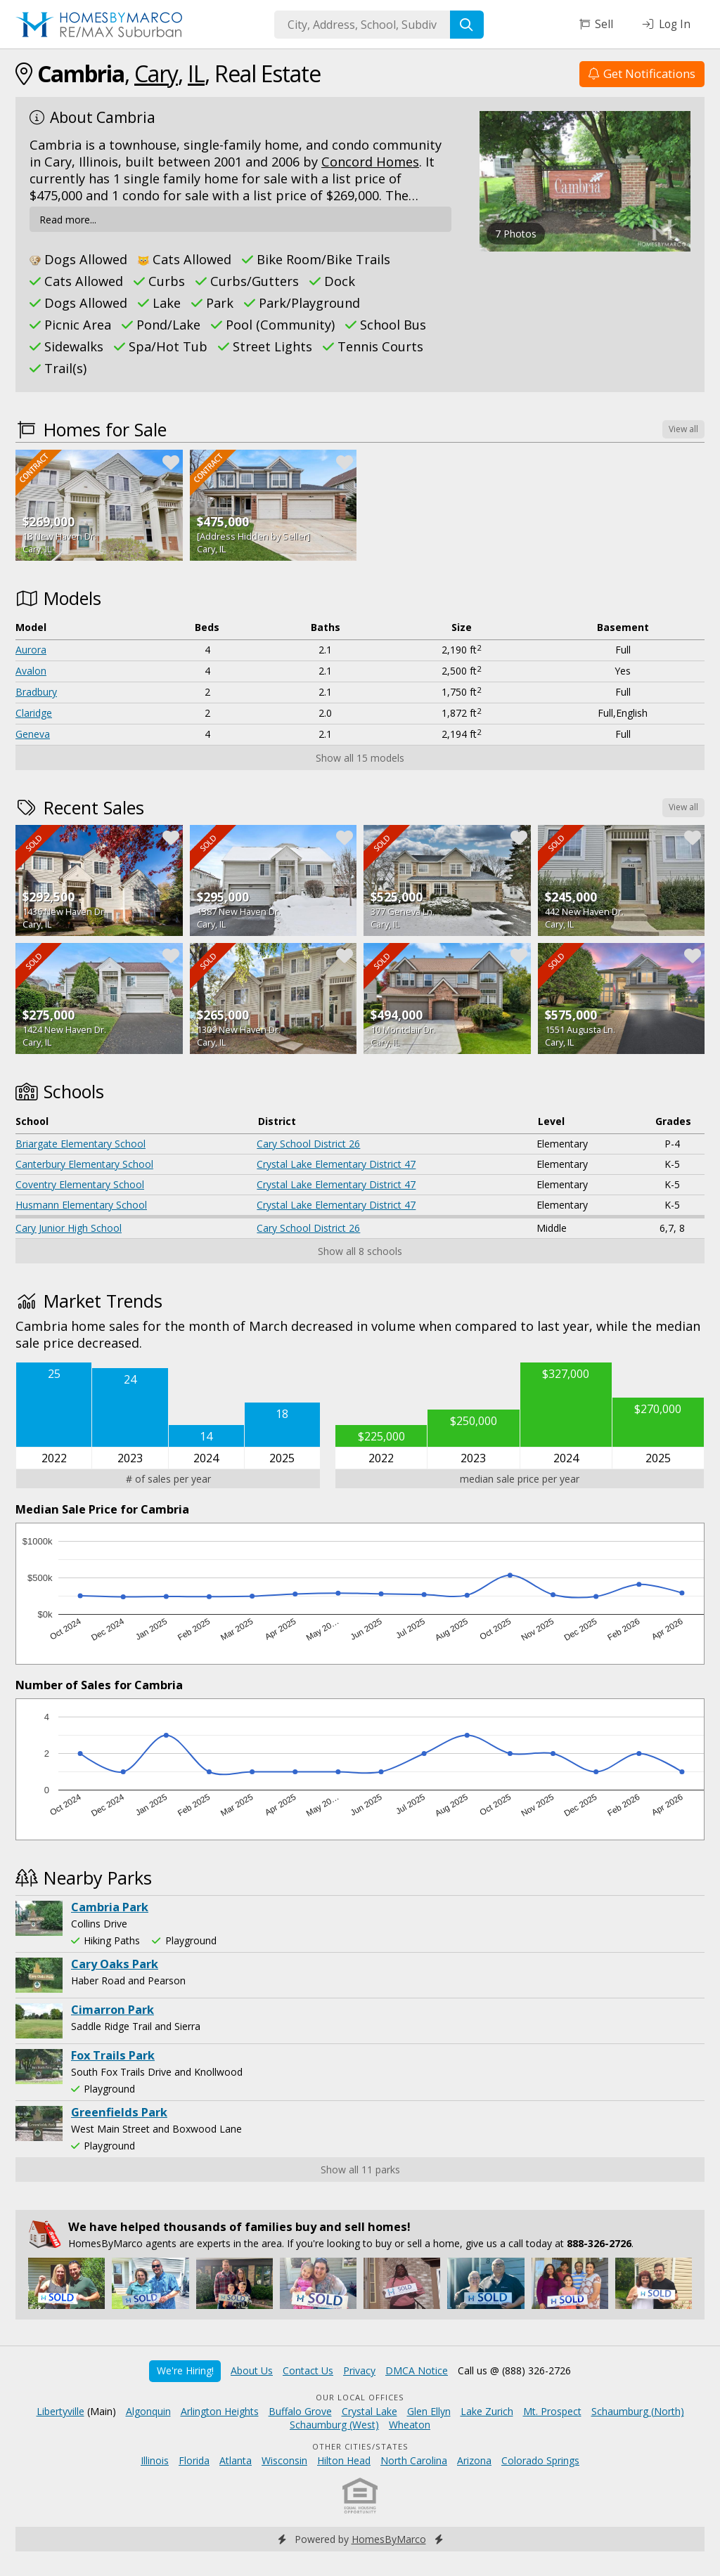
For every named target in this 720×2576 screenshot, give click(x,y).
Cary (156, 73)
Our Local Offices (360, 2397)
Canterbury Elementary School (84, 1164)
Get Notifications (642, 73)
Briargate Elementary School (80, 1143)
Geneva (32, 734)
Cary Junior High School (68, 1228)
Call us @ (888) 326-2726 (514, 2370)
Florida (194, 2460)
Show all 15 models (360, 758)
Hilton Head (344, 2460)
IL (196, 73)
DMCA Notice (416, 2370)
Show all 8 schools (360, 1251)
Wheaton (409, 2424)
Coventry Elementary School (79, 1184)
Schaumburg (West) (334, 2424)
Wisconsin (284, 2460)
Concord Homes (370, 161)
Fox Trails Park (113, 2055)
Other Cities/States (360, 2446)
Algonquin (148, 2411)
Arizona (474, 2460)
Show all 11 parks (360, 2169)
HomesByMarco (389, 2539)
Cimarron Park (112, 2009)
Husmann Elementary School (81, 1204)
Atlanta (235, 2460)
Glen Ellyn (429, 2411)
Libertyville (60, 2411)
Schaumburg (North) (637, 2411)
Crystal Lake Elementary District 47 (336, 1164)
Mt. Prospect (552, 2411)
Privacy (359, 2370)
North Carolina (413, 2460)
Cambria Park (109, 1907)
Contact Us (308, 2370)
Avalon (30, 670)
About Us (252, 2370)
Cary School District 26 (308, 1143)
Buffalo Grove (300, 2411)
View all (683, 429)
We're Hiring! (185, 2370)
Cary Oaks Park (114, 1964)
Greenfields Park (119, 2112)
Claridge (33, 713)
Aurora (30, 649)
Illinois (155, 2460)
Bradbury (36, 691)
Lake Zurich (487, 2411)
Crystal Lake (369, 2411)
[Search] (467, 25)
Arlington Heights (220, 2411)
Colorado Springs (540, 2460)
